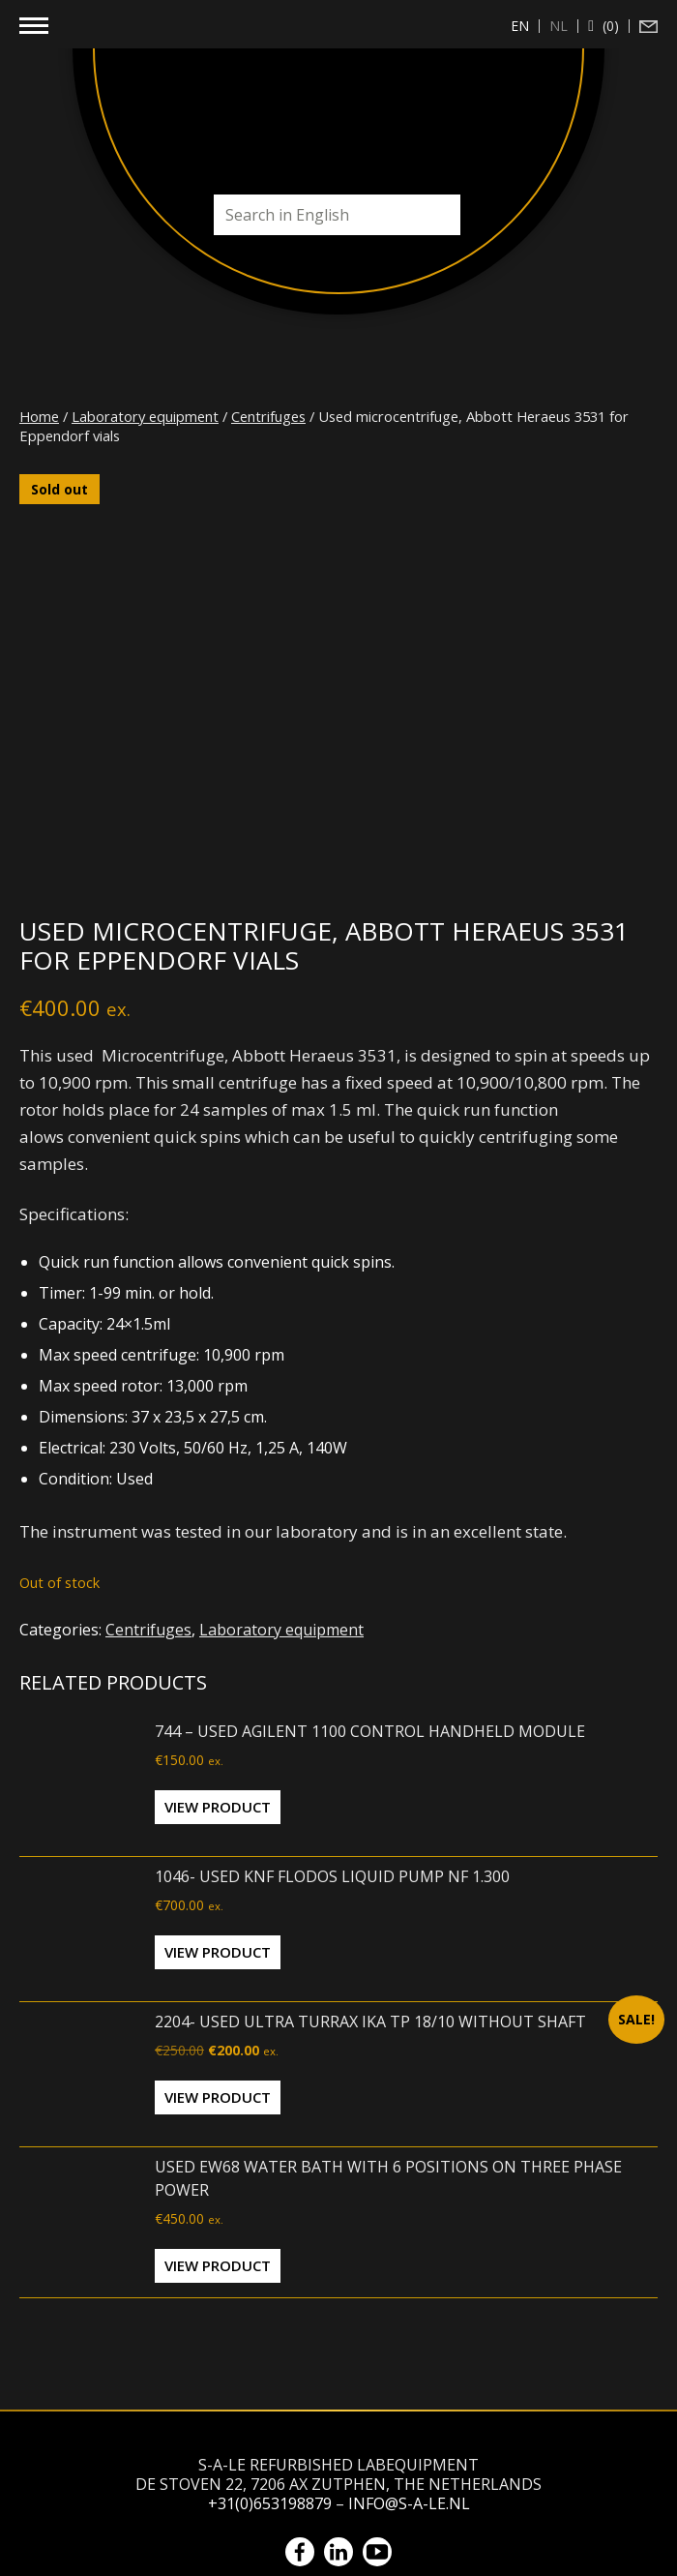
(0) (609, 26)
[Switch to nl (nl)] (559, 26)
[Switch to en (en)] (520, 26)
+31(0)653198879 (270, 2503)
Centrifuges (268, 416)
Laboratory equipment (145, 416)
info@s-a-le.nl (409, 2503)
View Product (217, 1806)
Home (39, 416)
